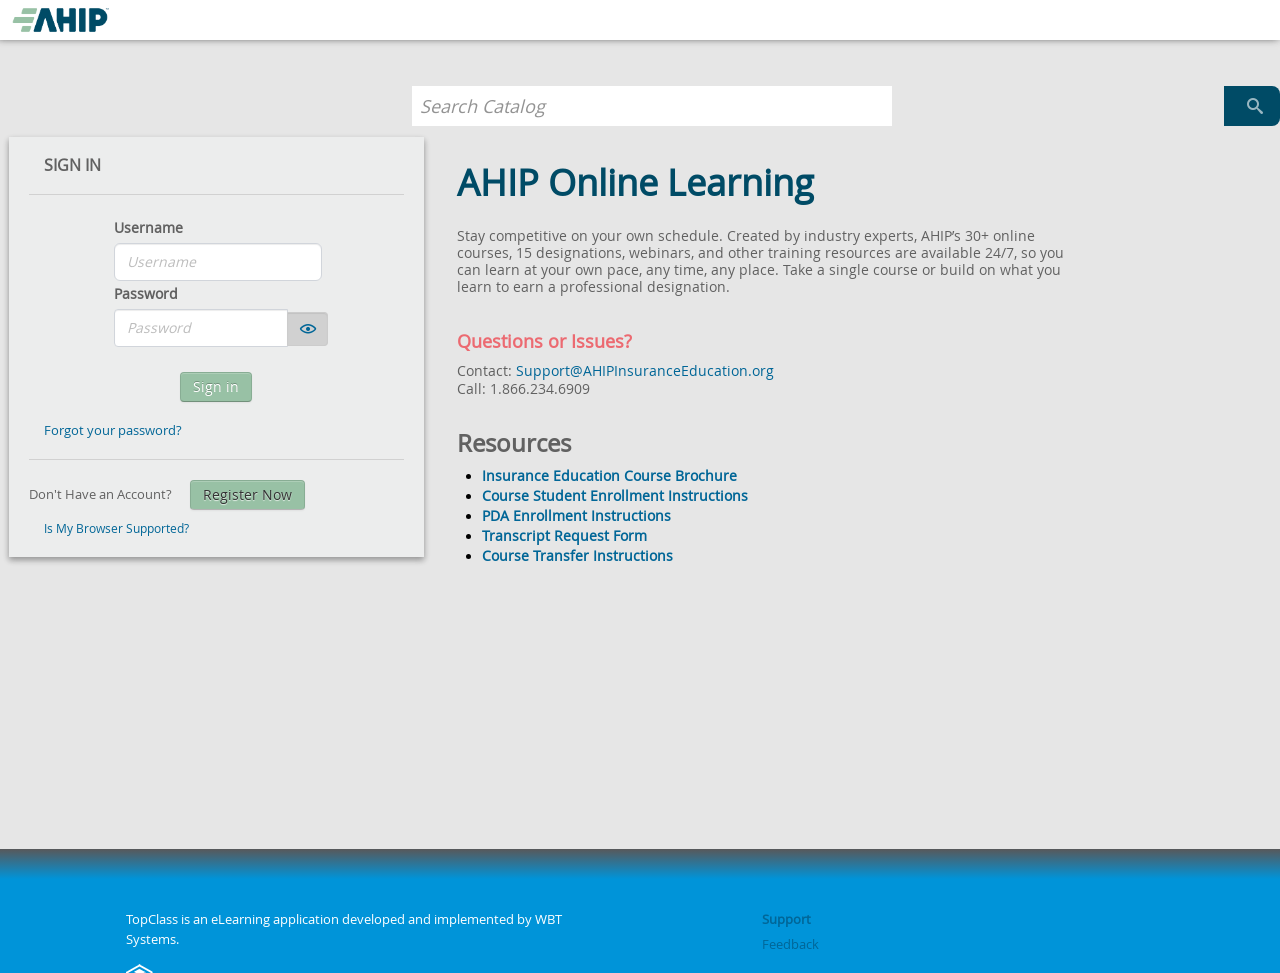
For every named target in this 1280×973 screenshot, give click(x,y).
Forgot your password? (113, 430)
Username (148, 227)
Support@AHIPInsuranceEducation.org (645, 370)
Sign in (216, 386)
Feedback (790, 944)
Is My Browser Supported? (116, 528)
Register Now (247, 494)
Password (146, 293)
